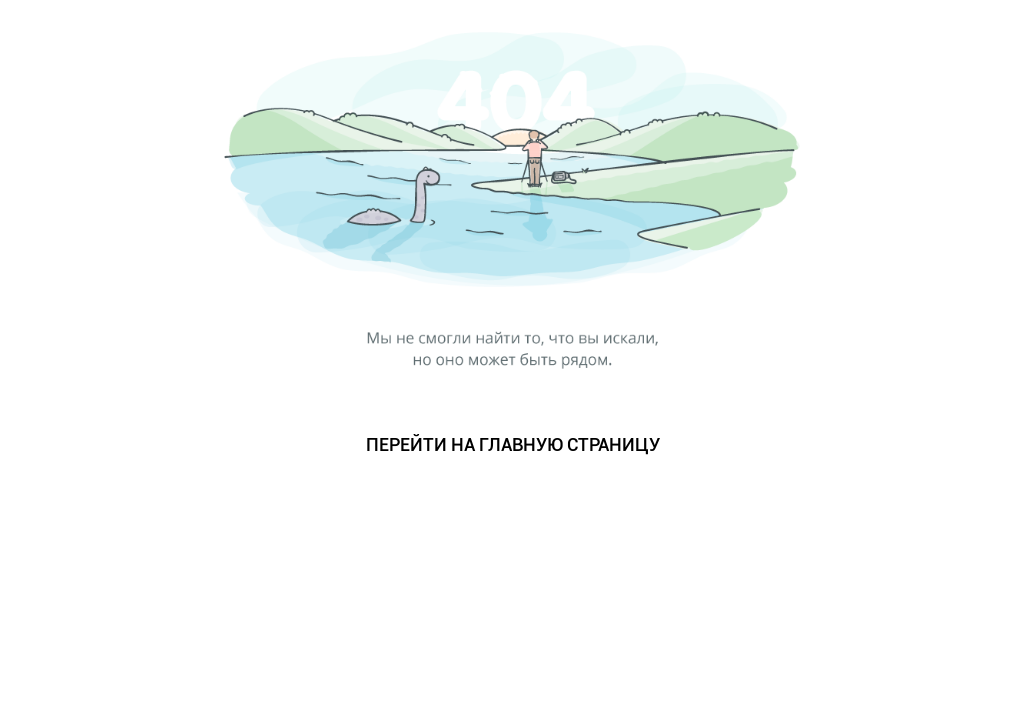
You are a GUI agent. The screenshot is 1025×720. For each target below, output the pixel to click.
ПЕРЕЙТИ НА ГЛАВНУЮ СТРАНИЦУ (513, 444)
